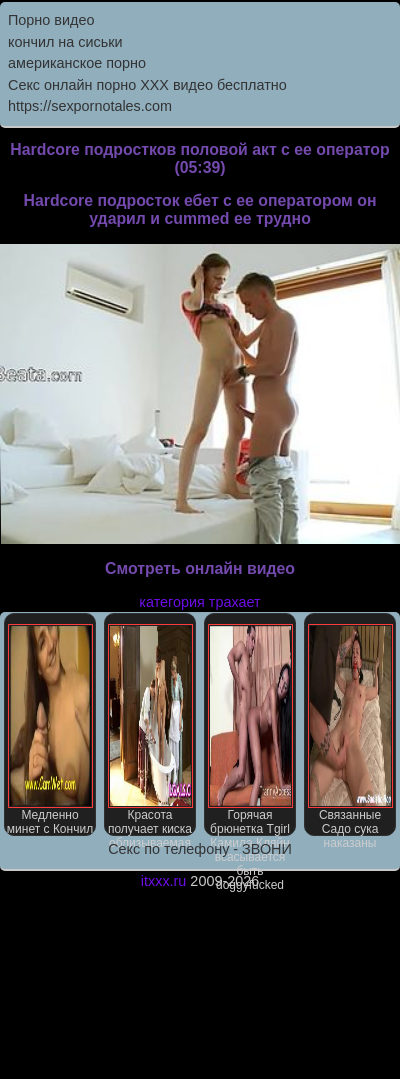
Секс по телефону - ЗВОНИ (200, 849)
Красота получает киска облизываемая (150, 730)
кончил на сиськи (65, 42)
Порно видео (51, 20)
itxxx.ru (164, 881)
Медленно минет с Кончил (50, 730)
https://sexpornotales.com (90, 106)
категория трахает (199, 602)
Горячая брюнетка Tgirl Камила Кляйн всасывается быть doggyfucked (250, 730)
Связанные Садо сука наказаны (350, 730)
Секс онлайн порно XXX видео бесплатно (147, 85)
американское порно (77, 63)
